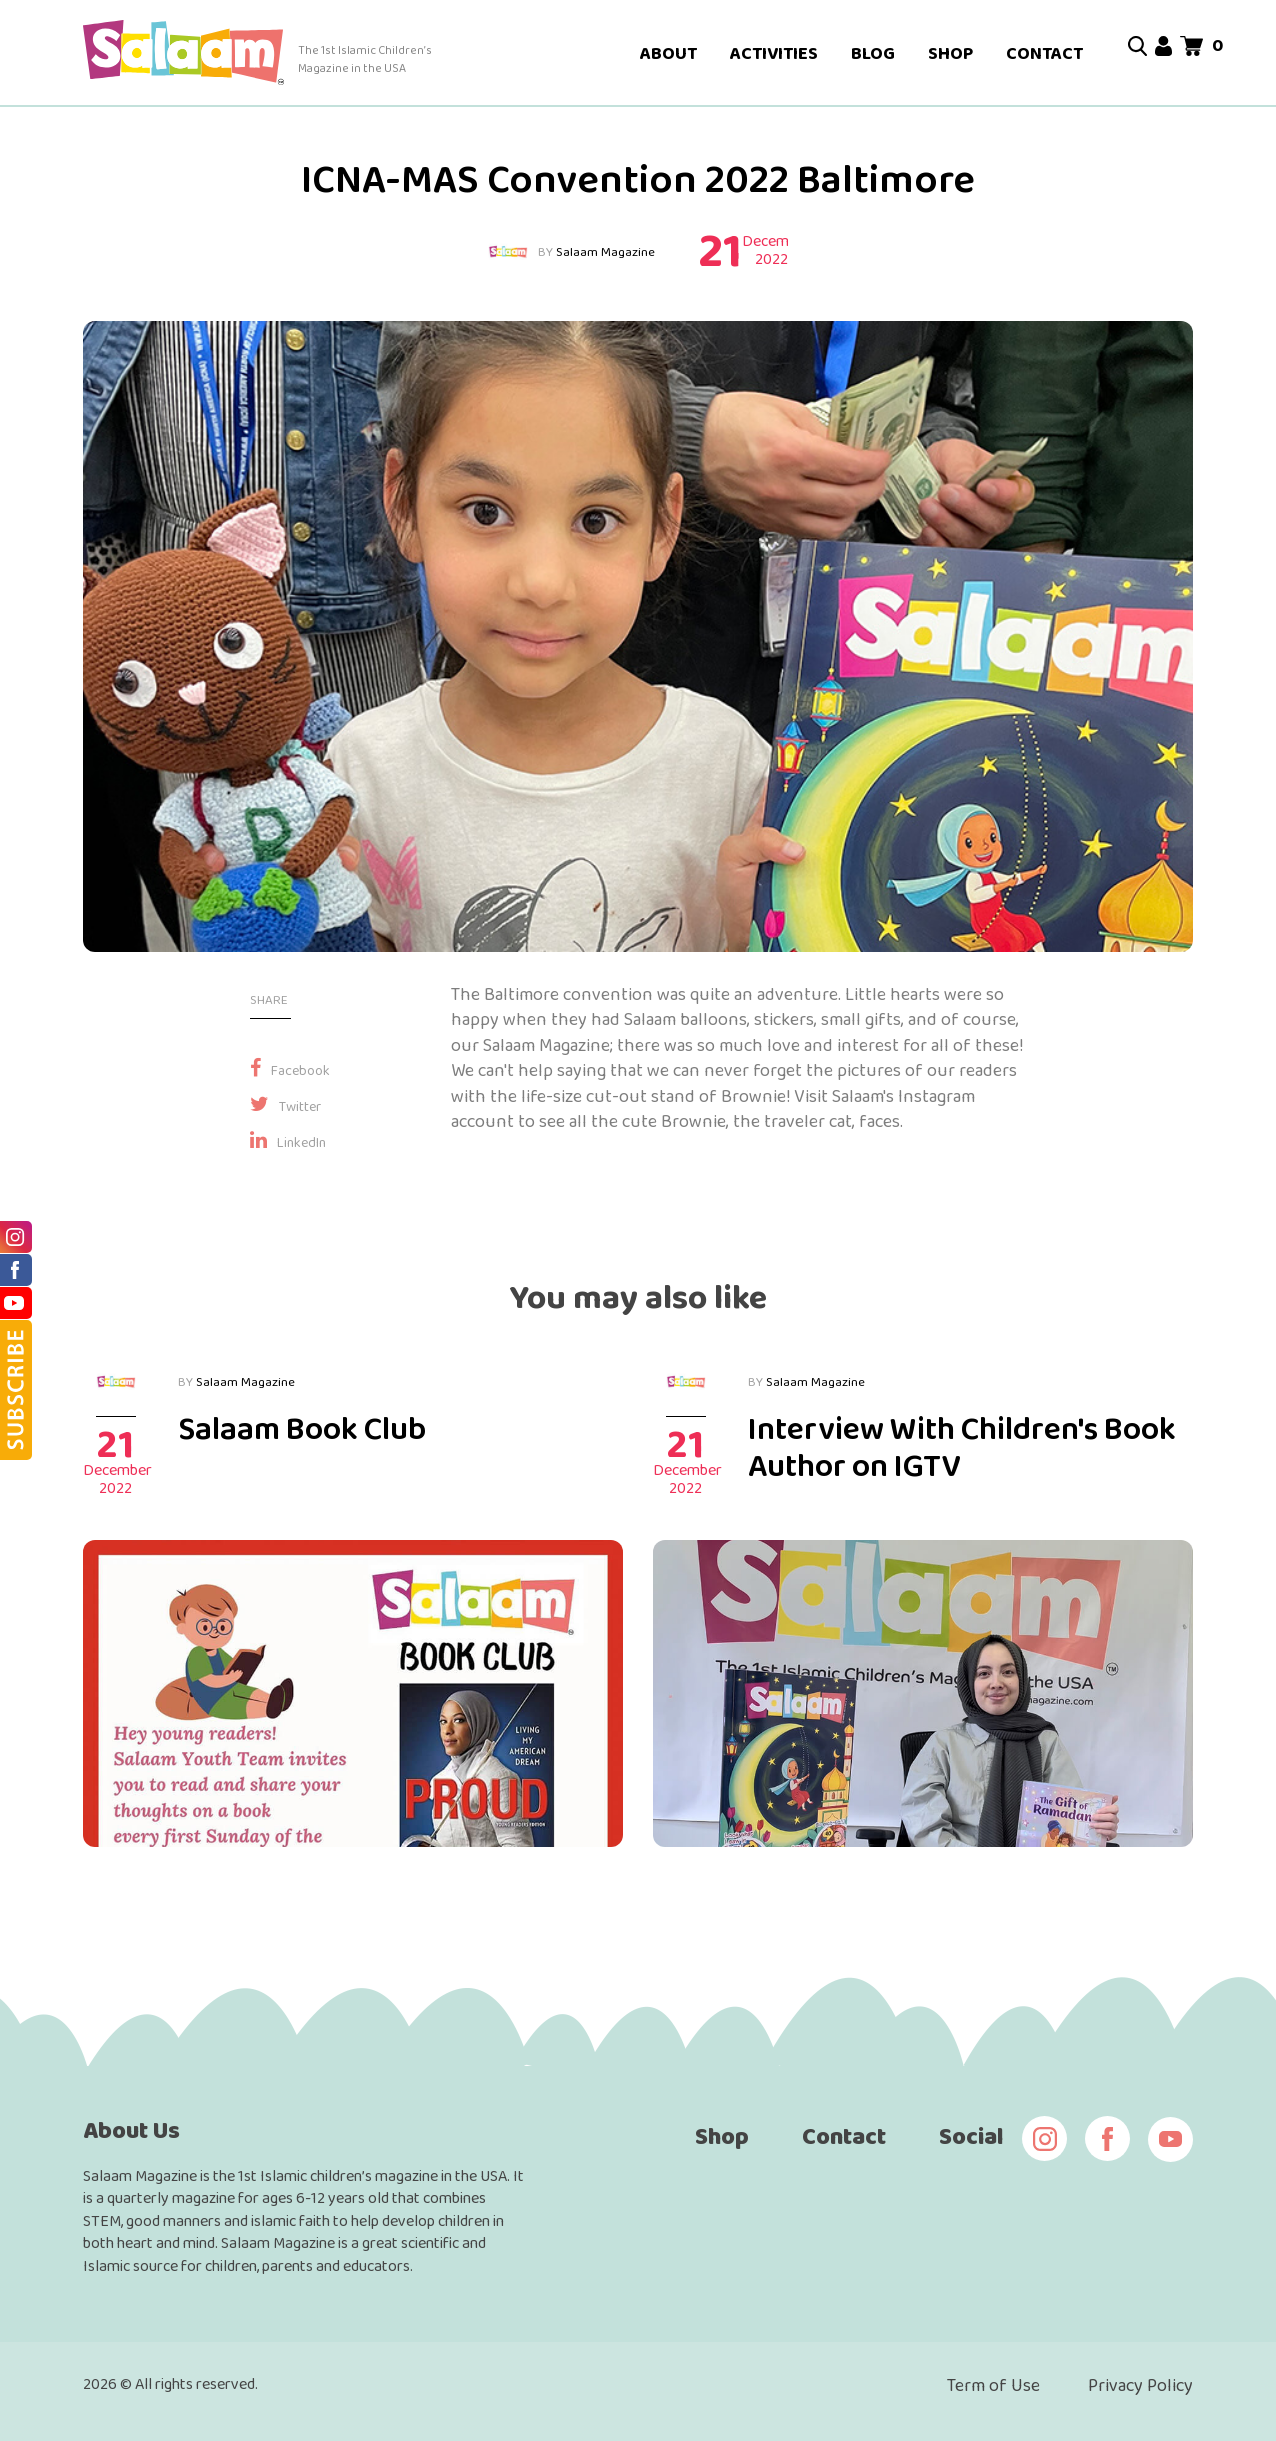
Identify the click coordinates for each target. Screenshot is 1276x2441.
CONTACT (1044, 53)
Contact (844, 2135)
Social (971, 2135)
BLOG (873, 53)
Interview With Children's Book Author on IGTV (962, 1447)
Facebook (290, 1070)
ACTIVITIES (774, 53)
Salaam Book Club (302, 1428)
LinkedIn (288, 1142)
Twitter (285, 1106)
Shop (722, 2135)
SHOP (950, 53)
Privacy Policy (1140, 2385)
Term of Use (993, 2385)
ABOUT (668, 53)
